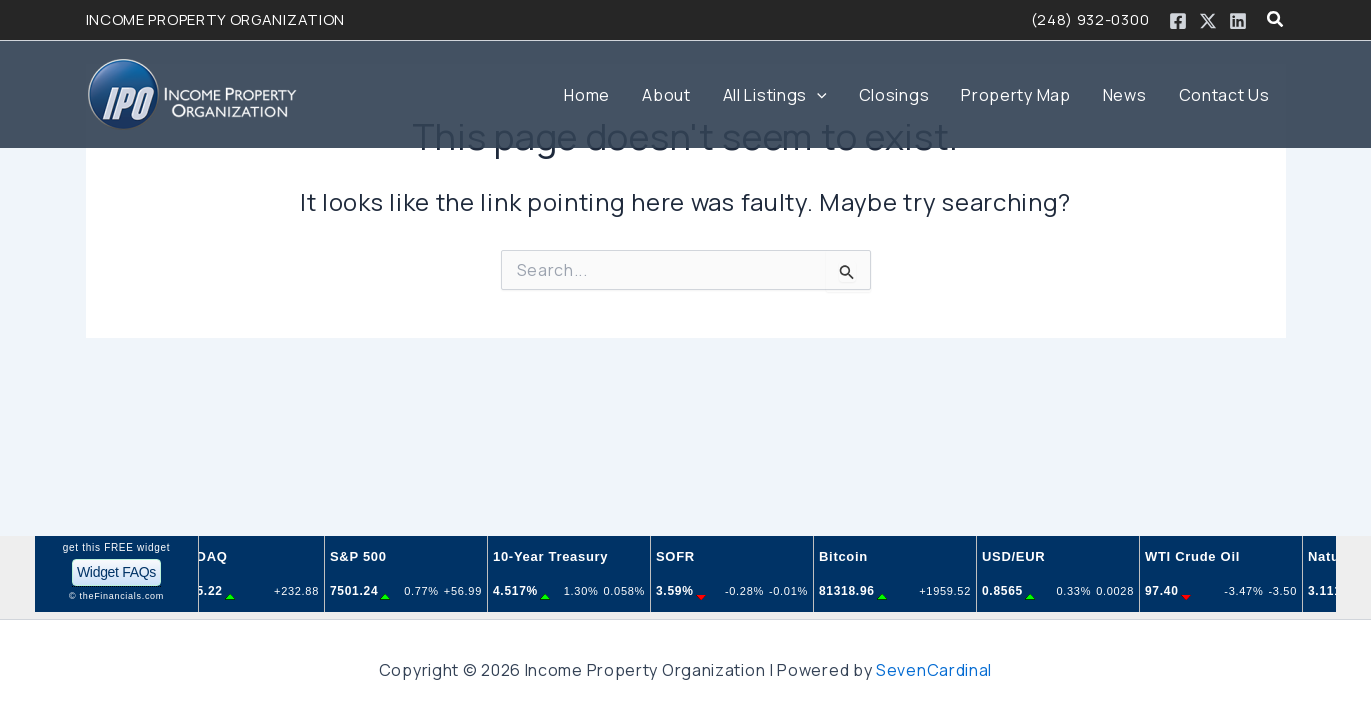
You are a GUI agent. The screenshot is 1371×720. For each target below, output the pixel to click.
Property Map (1015, 95)
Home (587, 95)
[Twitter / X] (1208, 21)
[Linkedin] (1238, 21)
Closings (894, 95)
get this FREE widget (116, 547)
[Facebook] (1178, 21)
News (1125, 95)
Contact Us (1224, 95)
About (666, 95)
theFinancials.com (122, 596)
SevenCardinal (934, 670)
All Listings (775, 95)
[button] (1276, 20)
